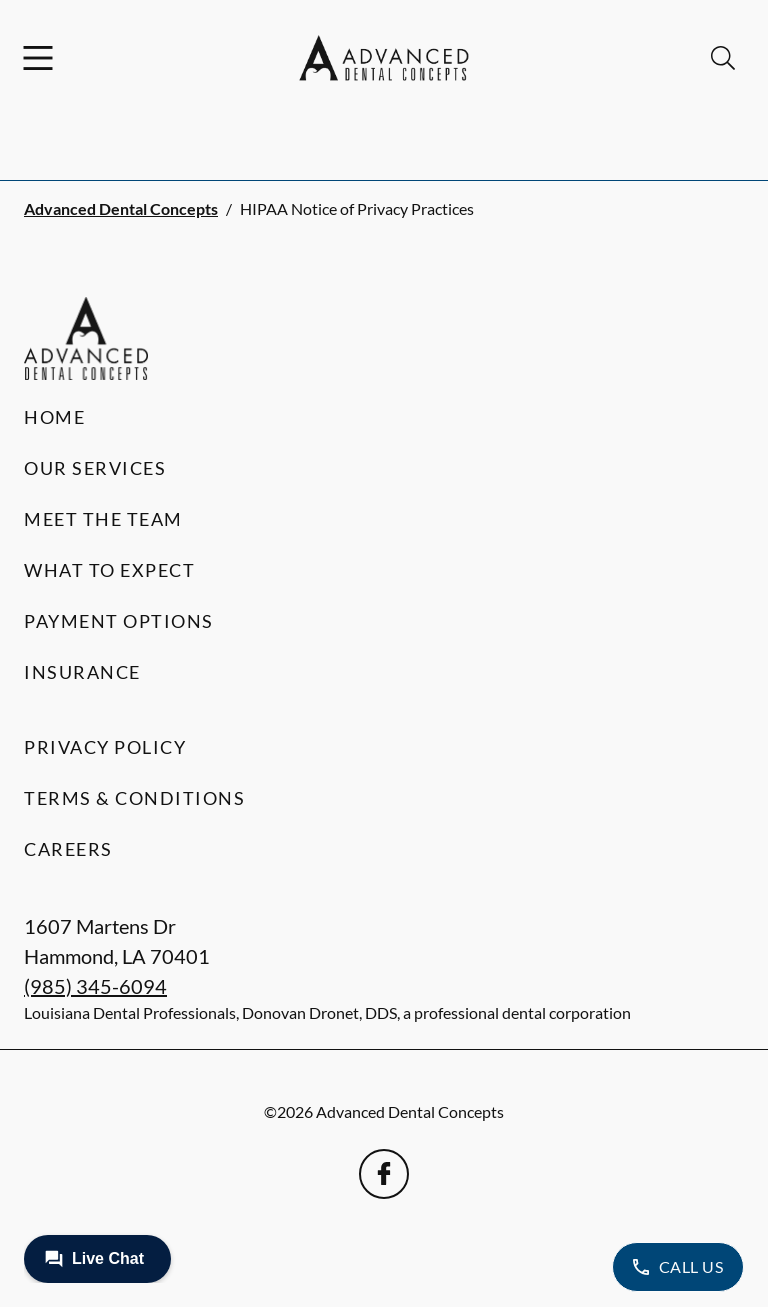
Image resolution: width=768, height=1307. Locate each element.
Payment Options (119, 621)
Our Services (95, 468)
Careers (68, 849)
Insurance (82, 672)
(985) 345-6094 (95, 986)
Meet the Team (103, 519)
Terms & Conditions (134, 798)
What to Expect (109, 570)
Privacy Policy (105, 747)
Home (54, 417)
